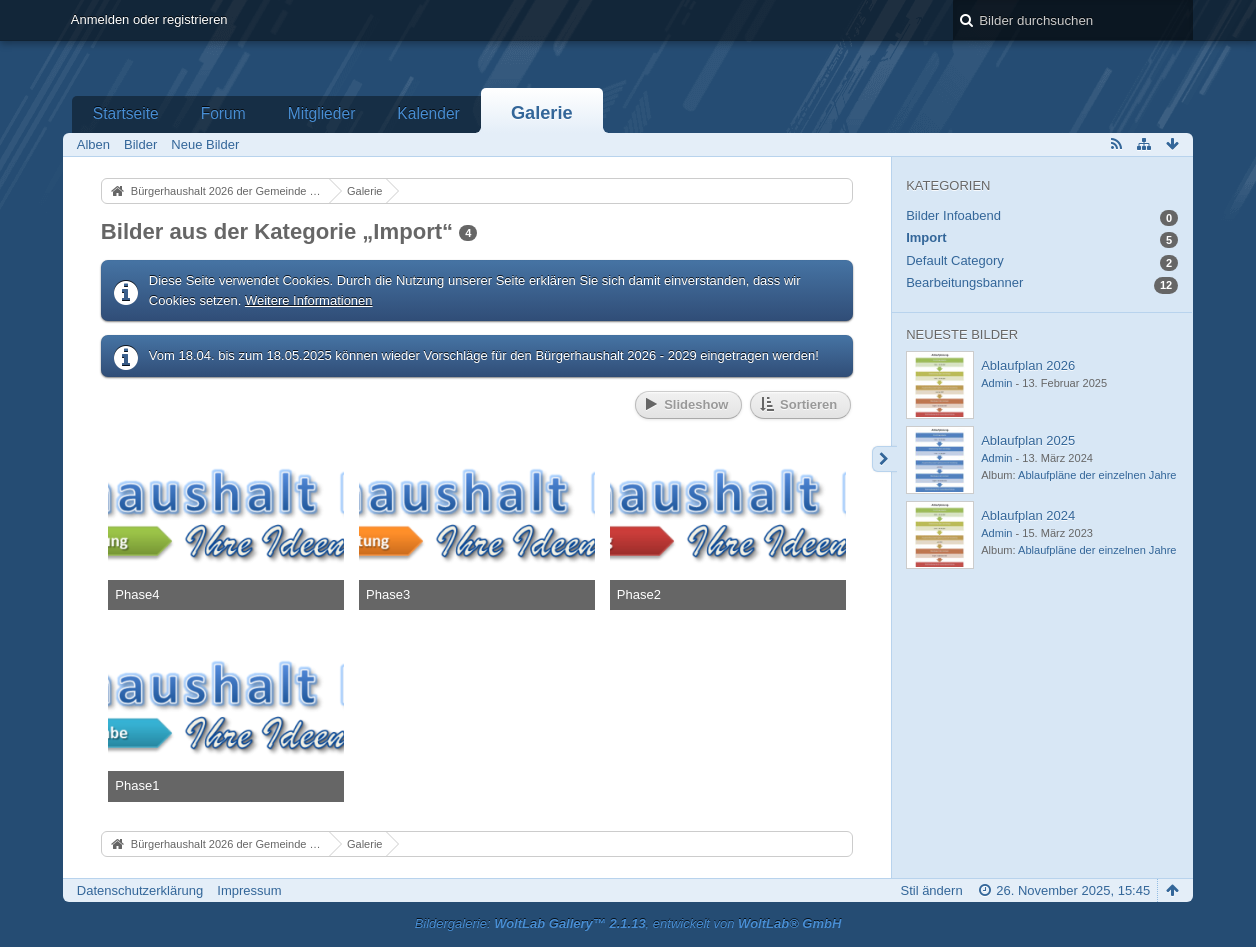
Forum (223, 113)
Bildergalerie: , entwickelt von (628, 923)
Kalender (428, 113)
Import (926, 237)
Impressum (249, 890)
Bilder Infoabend (953, 215)
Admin (996, 383)
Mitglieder (322, 113)
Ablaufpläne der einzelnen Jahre (1097, 475)
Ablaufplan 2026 (1028, 365)
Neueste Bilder (962, 334)
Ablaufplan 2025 (1028, 440)
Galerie (542, 113)
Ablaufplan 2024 (1028, 515)
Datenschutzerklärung (140, 890)
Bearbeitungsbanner (964, 282)
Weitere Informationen (309, 300)
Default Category (955, 260)
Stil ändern (931, 890)
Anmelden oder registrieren (149, 19)
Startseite (126, 113)
